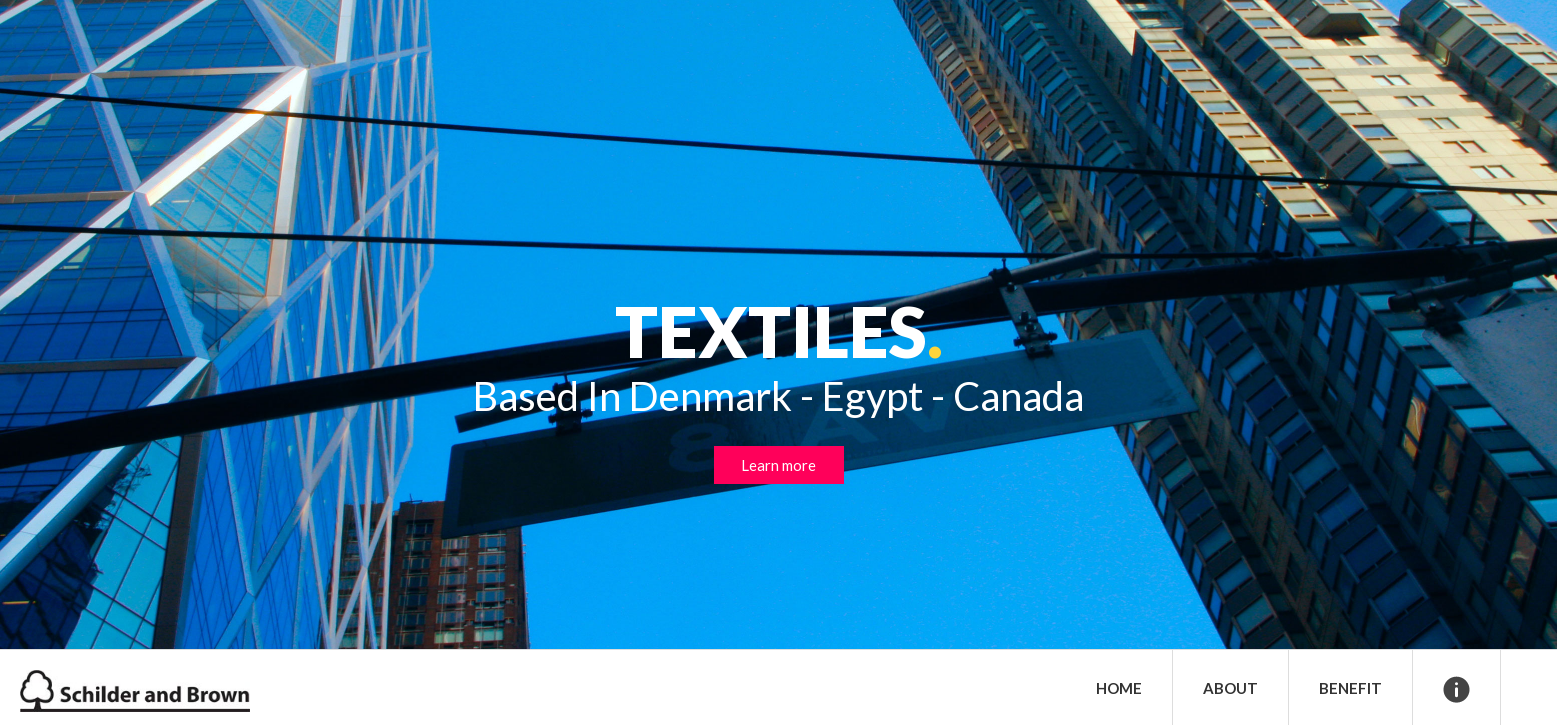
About (1230, 688)
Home (1119, 688)
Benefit (1350, 688)
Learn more (778, 465)
